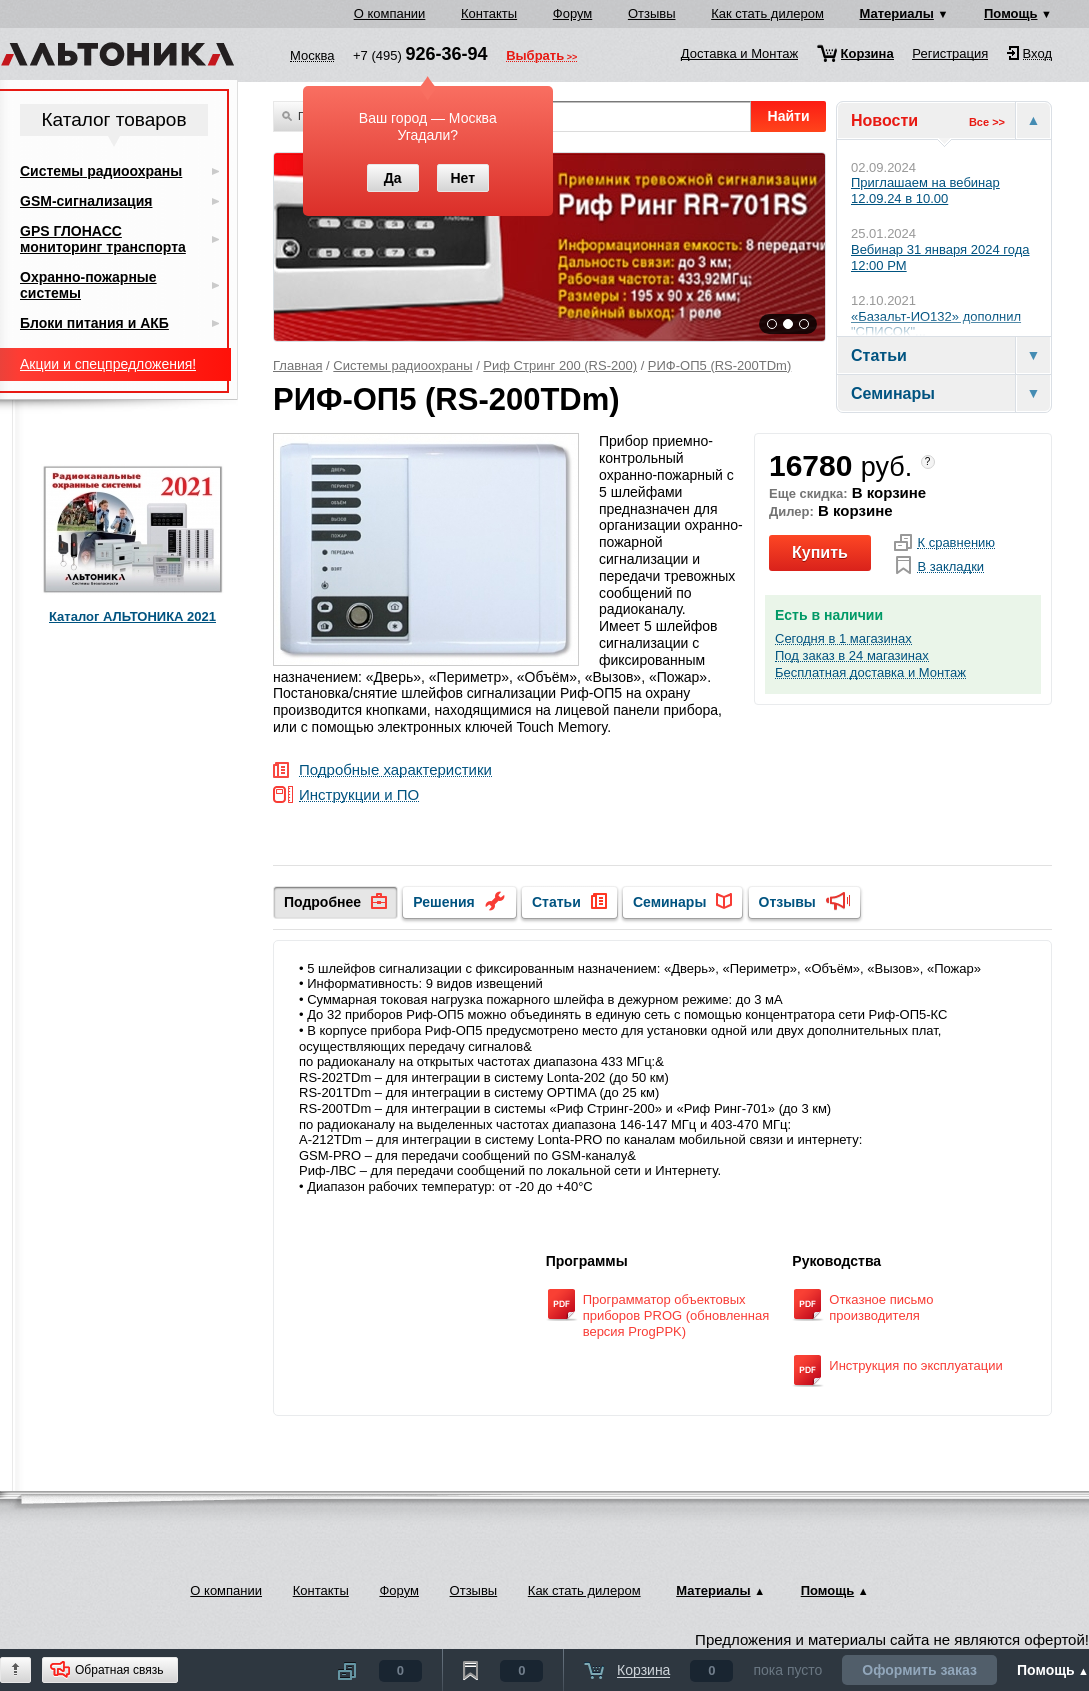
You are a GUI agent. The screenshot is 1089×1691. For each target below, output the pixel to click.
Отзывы (652, 13)
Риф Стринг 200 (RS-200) (560, 365)
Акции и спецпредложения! (108, 364)
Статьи (556, 902)
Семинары (669, 902)
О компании (390, 13)
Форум (573, 13)
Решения (443, 902)
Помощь (1010, 13)
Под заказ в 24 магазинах (852, 656)
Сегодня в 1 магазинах (843, 639)
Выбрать (535, 57)
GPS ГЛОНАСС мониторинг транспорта (103, 239)
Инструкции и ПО (359, 795)
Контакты (489, 13)
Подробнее (322, 902)
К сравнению (956, 543)
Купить (820, 552)
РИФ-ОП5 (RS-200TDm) (719, 365)
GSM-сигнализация (86, 201)
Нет (462, 178)
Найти (789, 116)
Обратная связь (119, 1670)
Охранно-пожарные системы (88, 285)
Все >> (987, 122)
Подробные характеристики (395, 770)
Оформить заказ (919, 1670)
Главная (297, 365)
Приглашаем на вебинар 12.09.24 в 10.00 (925, 190)
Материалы (897, 13)
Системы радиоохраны (402, 365)
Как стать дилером (767, 13)
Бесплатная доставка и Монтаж (870, 673)
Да (393, 178)
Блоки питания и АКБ (94, 323)
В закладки (950, 567)
